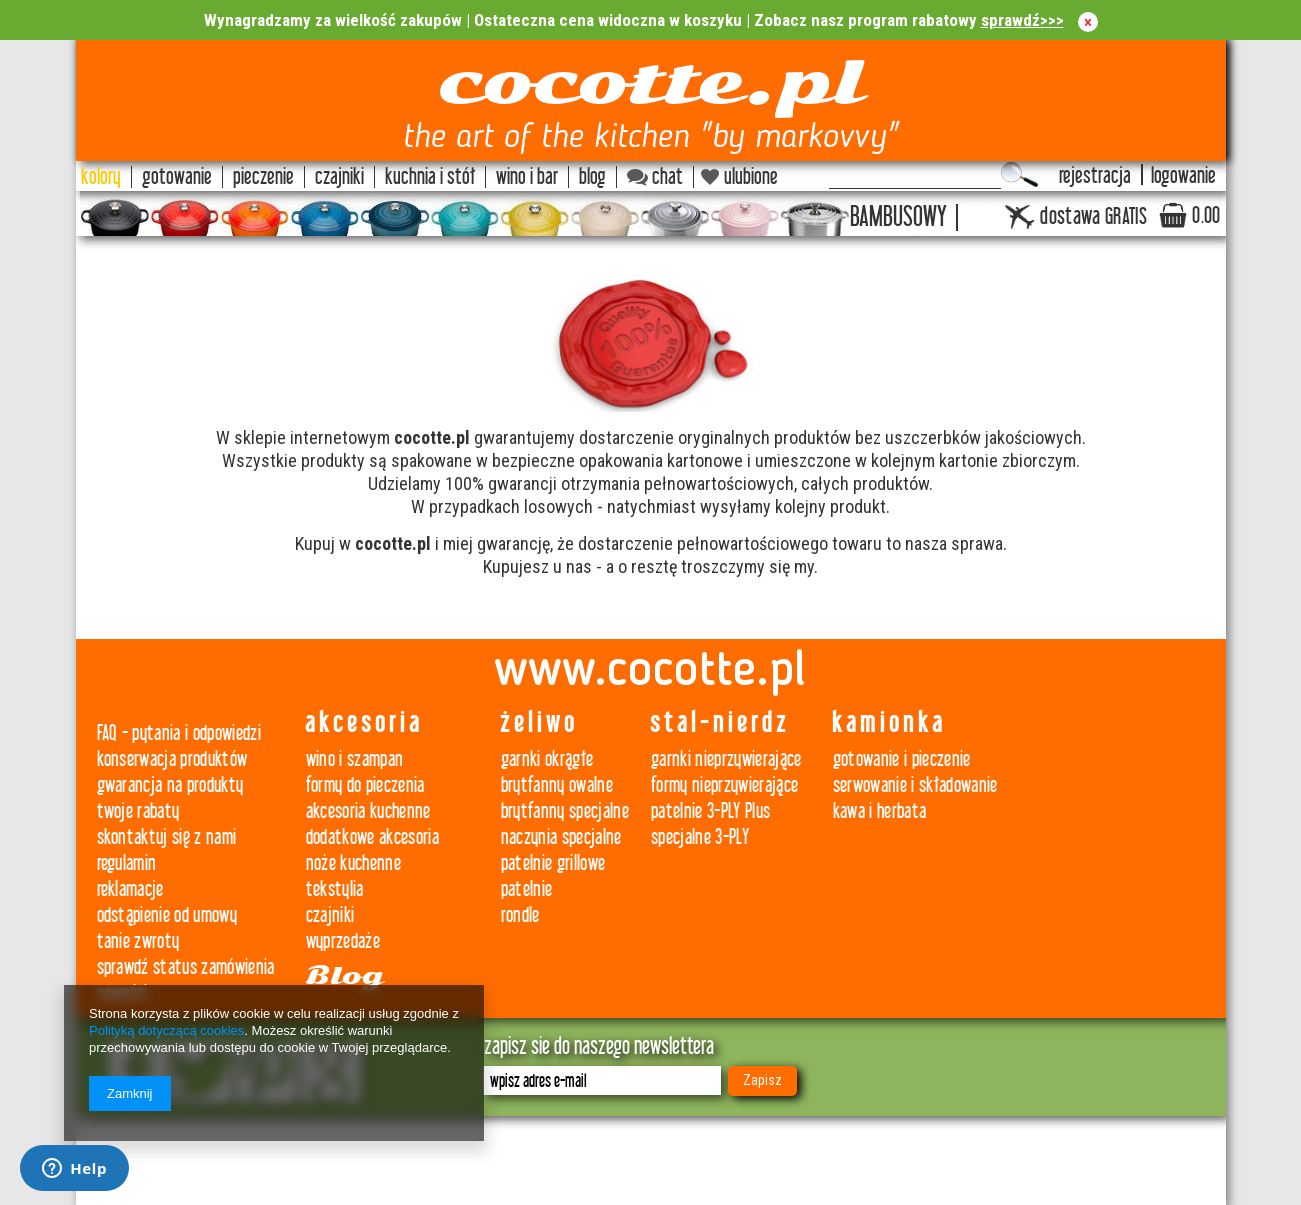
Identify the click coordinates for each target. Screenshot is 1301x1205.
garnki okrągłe (547, 759)
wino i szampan (355, 759)
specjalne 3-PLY (700, 837)
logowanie (1183, 176)
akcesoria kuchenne (368, 811)
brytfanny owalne (557, 785)
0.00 (1206, 216)
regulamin (127, 863)
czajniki (330, 915)
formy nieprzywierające (724, 785)
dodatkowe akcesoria (372, 837)
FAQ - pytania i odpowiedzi (179, 733)
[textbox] (915, 175)
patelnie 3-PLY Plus (710, 811)
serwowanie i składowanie (915, 785)
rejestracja (1095, 176)
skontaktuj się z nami (167, 837)
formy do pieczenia (365, 785)
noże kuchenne (353, 863)
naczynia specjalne (561, 837)
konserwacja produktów (172, 759)
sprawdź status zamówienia (186, 967)
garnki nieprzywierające (726, 759)
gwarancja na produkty (170, 785)
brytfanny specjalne (565, 811)
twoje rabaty (138, 811)
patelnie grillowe (553, 863)
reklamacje (130, 889)
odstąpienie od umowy (167, 915)
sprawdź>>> (1022, 20)
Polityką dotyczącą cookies (166, 1030)
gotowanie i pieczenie (902, 759)
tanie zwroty (138, 941)
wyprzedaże (343, 941)
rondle (520, 915)
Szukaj (1019, 175)
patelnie (527, 889)
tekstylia (335, 889)
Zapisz (762, 1080)
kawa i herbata (880, 811)
